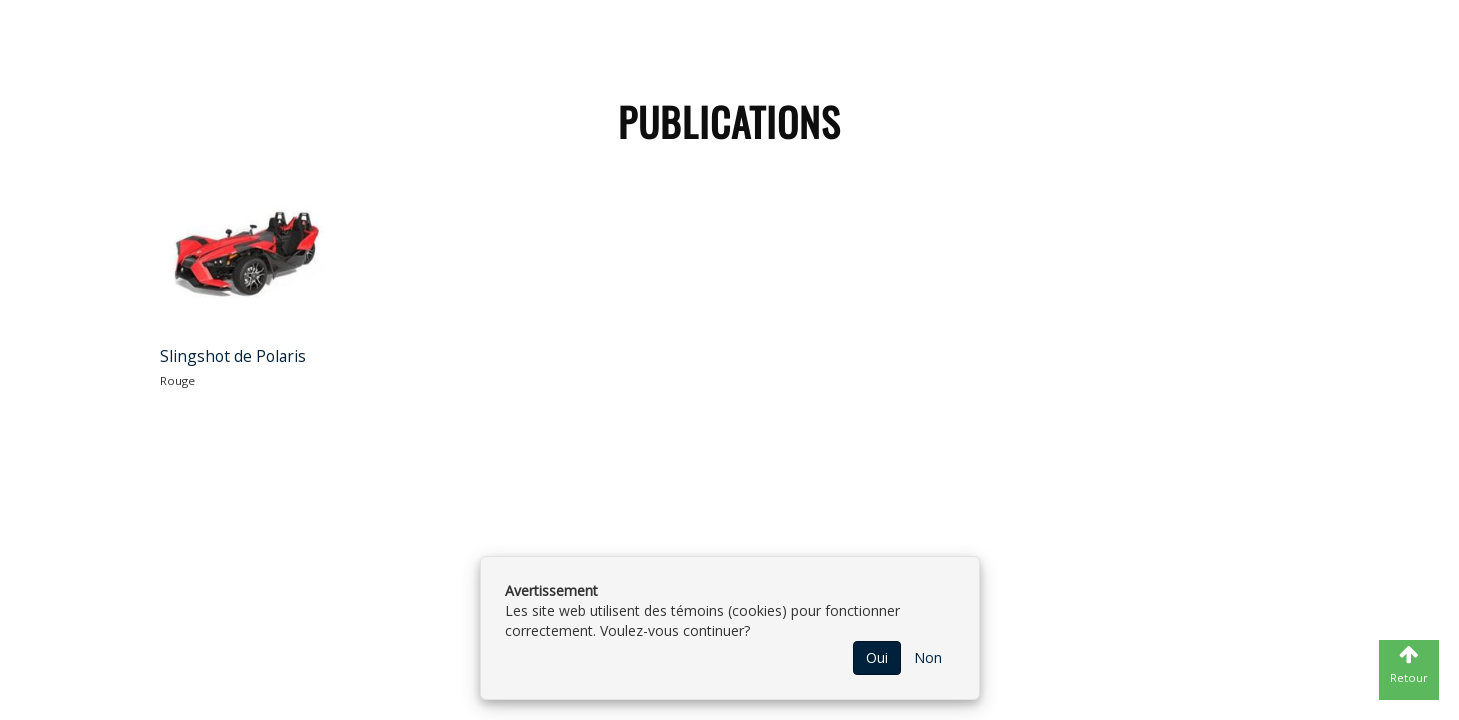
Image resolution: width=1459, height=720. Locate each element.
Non (928, 657)
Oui (877, 657)
